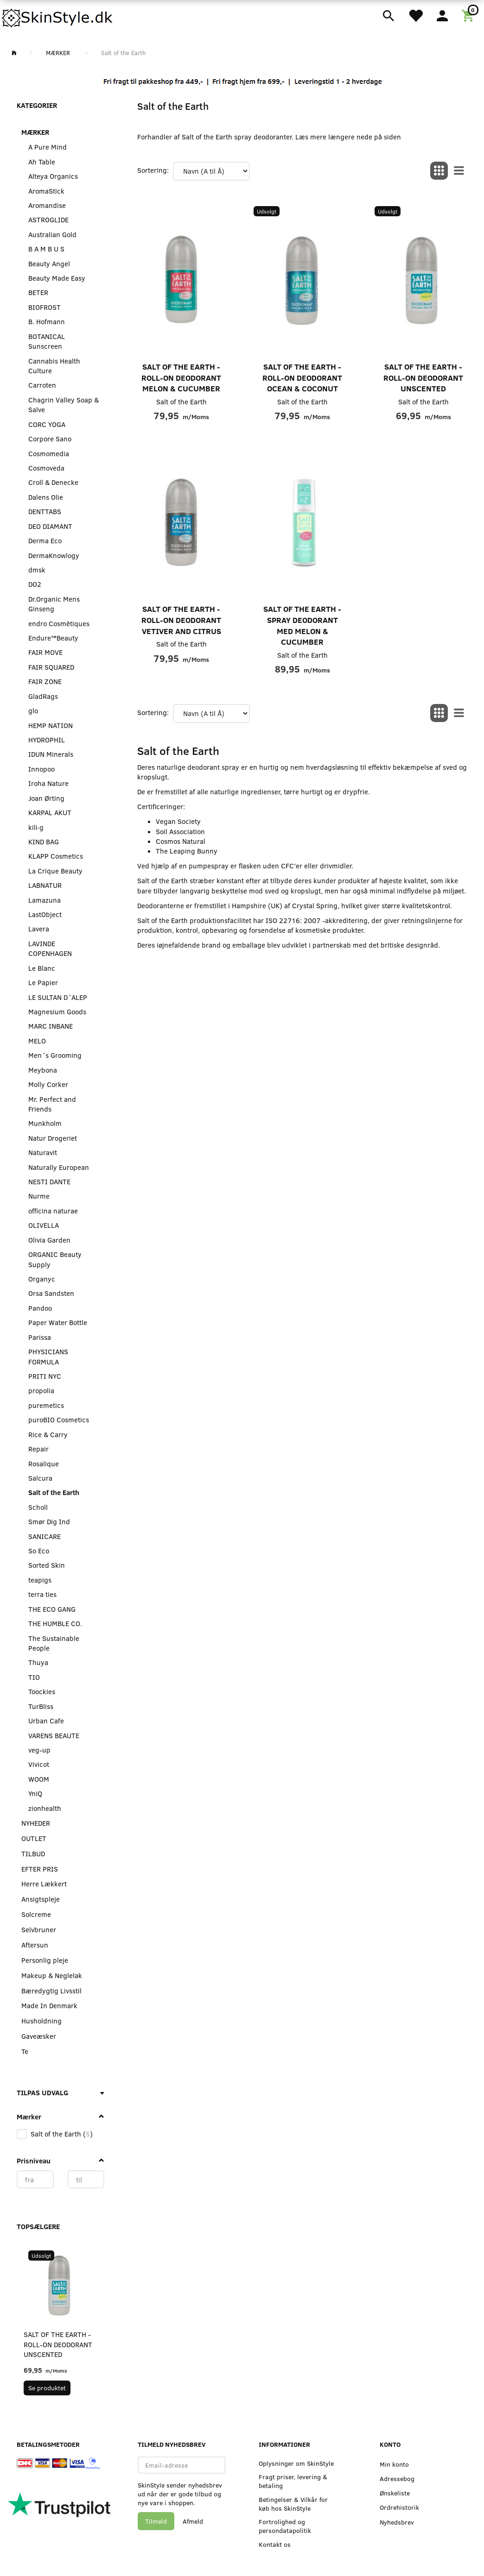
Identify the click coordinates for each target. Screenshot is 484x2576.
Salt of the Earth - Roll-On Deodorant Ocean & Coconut (302, 377)
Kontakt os (275, 2544)
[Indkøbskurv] (469, 15)
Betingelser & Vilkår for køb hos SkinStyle (293, 2504)
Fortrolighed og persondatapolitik (285, 2526)
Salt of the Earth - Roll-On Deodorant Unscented (58, 2344)
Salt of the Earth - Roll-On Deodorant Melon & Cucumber (181, 377)
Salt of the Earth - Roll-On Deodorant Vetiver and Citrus (181, 619)
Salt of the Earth (181, 401)
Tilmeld (156, 2521)
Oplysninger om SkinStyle (296, 2463)
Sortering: (153, 170)
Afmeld (193, 2521)
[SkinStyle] (58, 16)
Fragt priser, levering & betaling (293, 2481)
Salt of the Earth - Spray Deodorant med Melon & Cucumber (302, 625)
